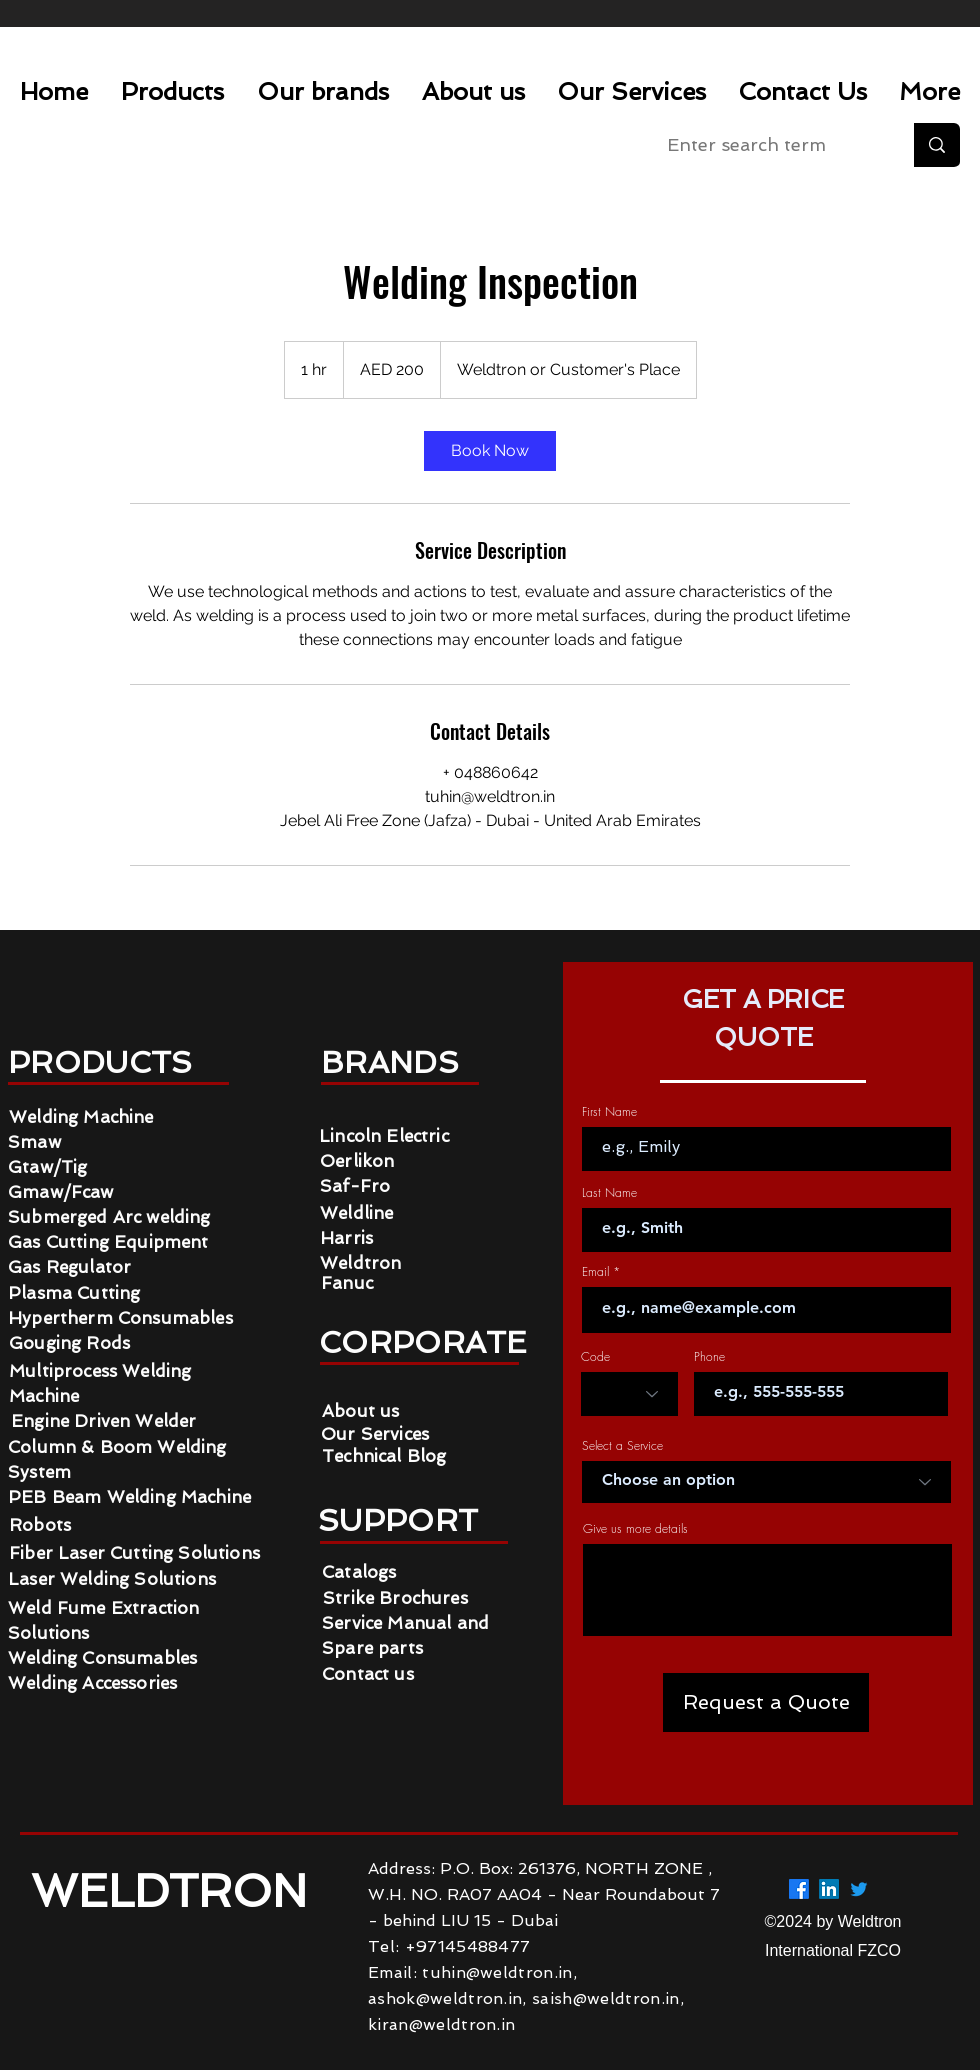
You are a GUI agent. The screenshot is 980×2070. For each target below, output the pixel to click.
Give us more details (635, 1529)
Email (595, 1272)
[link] (490, 451)
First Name (609, 1112)
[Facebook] (799, 1889)
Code (595, 1357)
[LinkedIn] (829, 1889)
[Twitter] (859, 1889)
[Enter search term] (769, 145)
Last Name (609, 1193)
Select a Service (622, 1446)
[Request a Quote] (766, 1702)
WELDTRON (175, 1891)
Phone (709, 1357)
